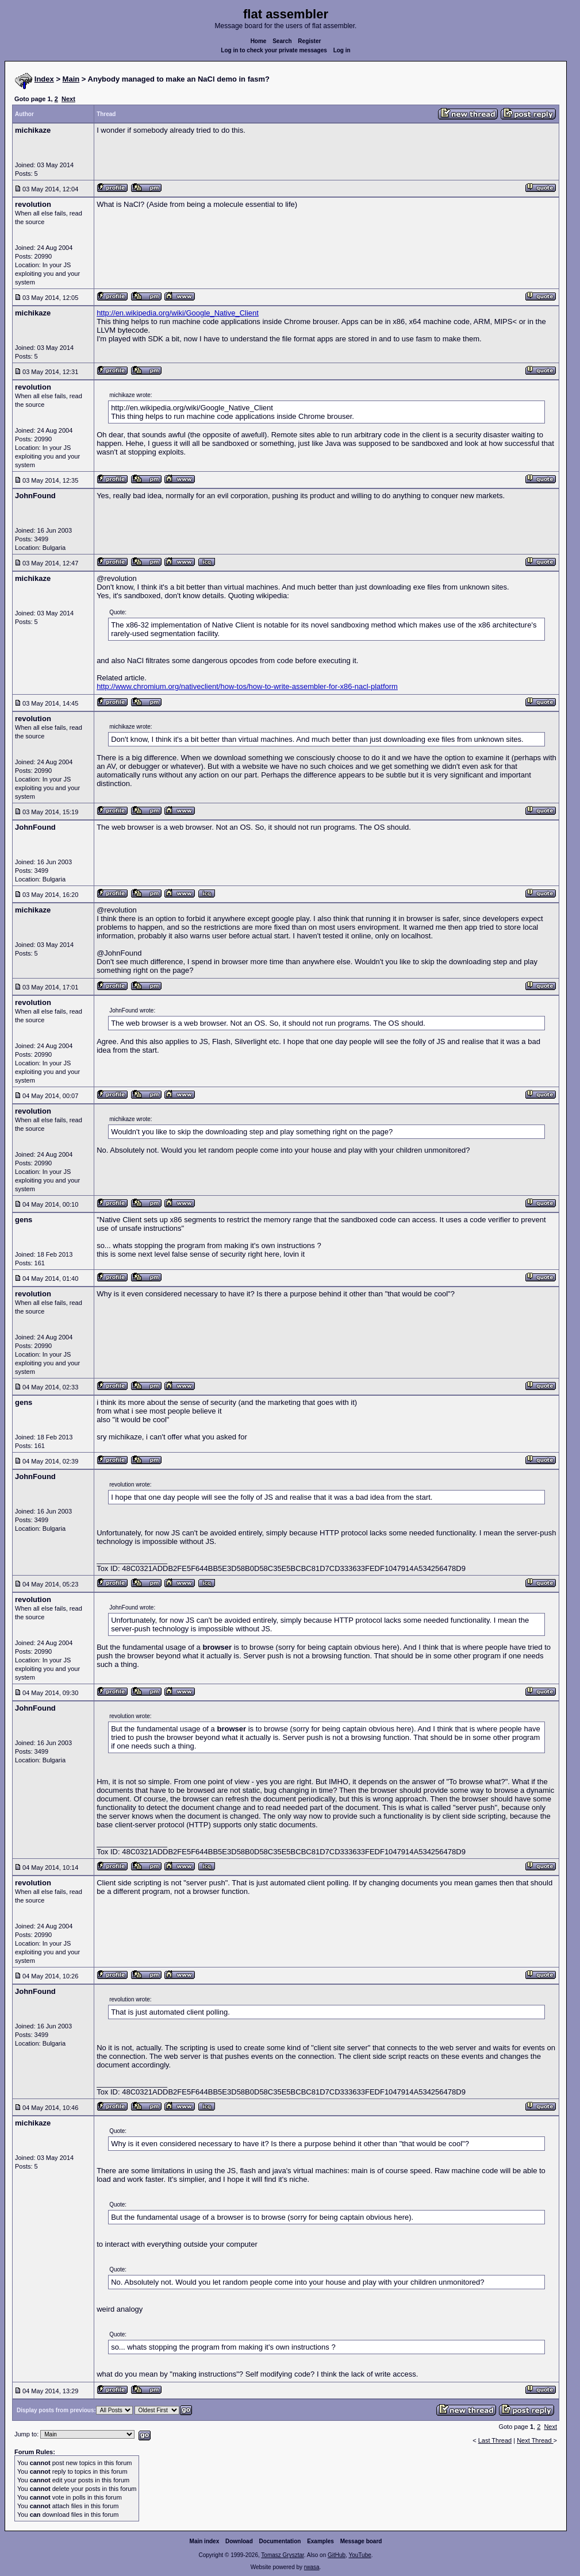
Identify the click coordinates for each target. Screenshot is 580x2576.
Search (281, 41)
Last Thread (495, 2440)
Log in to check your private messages (274, 50)
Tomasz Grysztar (282, 2555)
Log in (342, 50)
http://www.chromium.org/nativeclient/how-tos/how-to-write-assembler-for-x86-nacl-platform (247, 686)
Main (71, 79)
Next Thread (535, 2440)
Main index (205, 2541)
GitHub (336, 2555)
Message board (361, 2541)
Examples (320, 2541)
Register (309, 41)
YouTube (359, 2555)
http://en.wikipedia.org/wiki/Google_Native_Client (178, 313)
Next (68, 98)
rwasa (312, 2567)
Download (239, 2541)
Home (259, 41)
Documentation (280, 2541)
